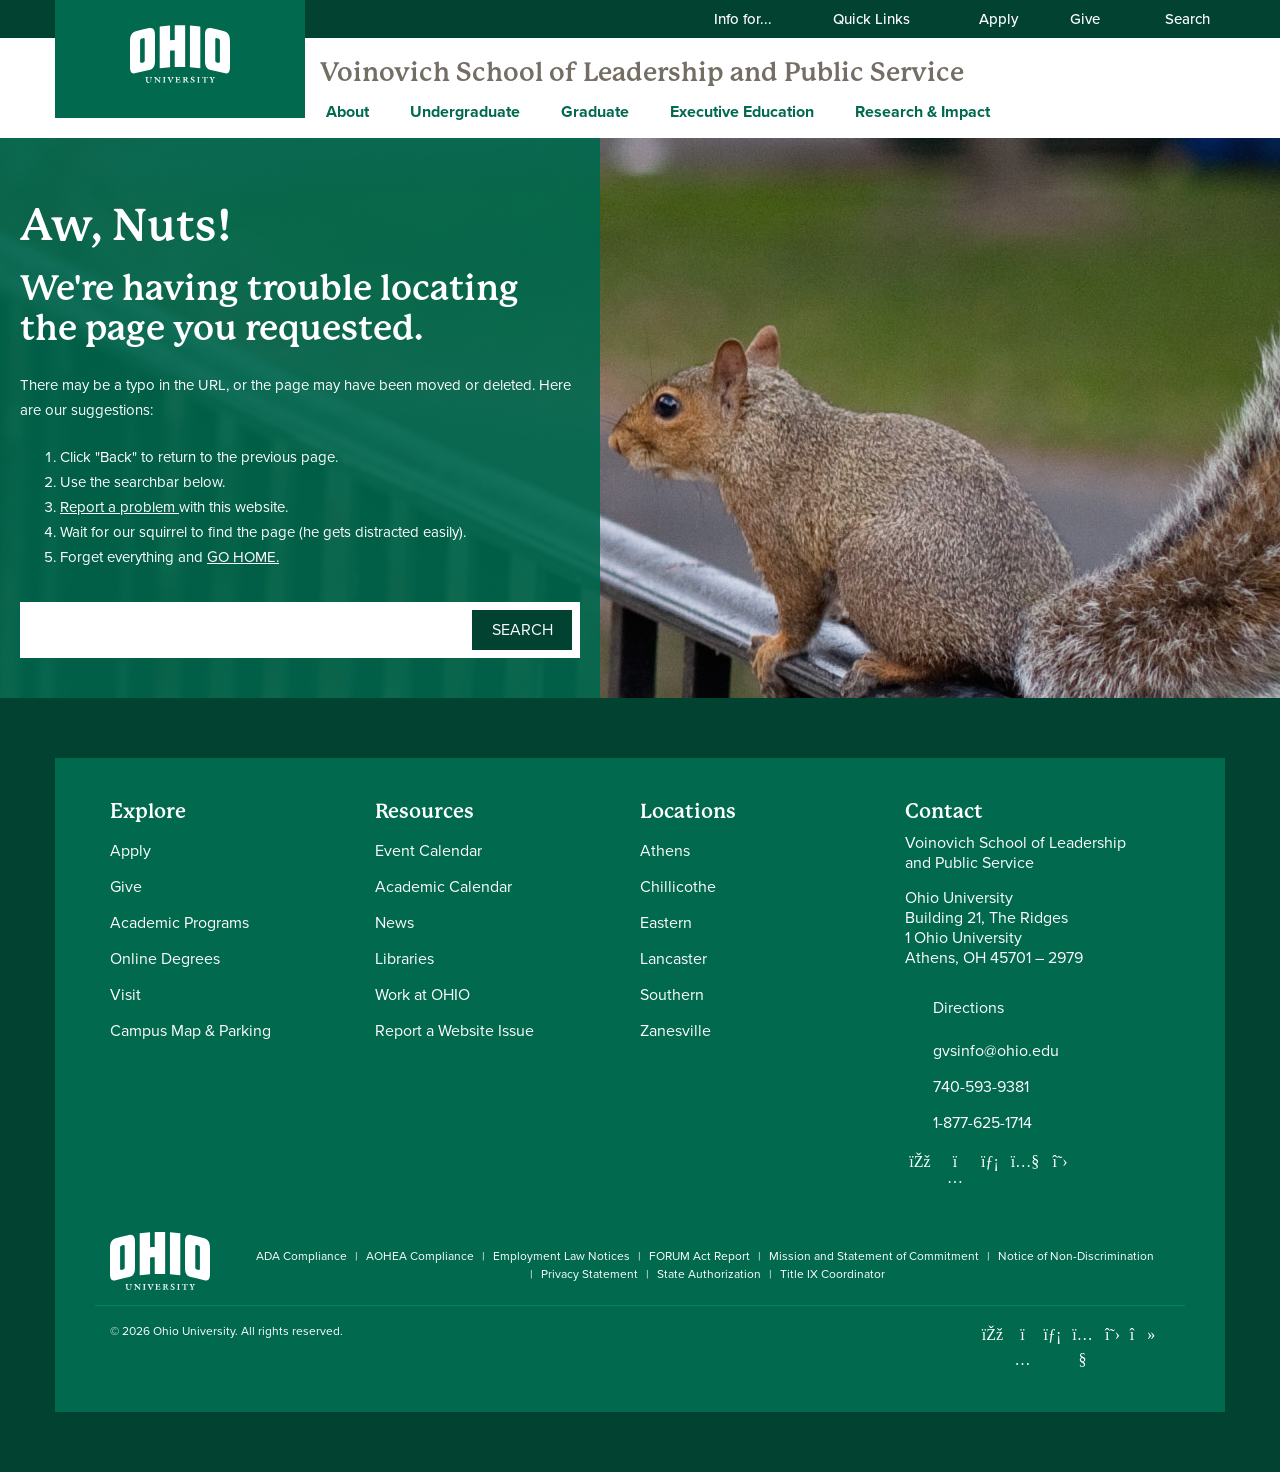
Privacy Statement (589, 1274)
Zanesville (675, 1030)
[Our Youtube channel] (1025, 1161)
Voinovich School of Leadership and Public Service (642, 72)
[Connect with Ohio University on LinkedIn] (1052, 1334)
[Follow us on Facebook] (920, 1161)
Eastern (666, 922)
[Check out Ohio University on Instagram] (1022, 1359)
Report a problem (119, 507)
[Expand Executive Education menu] (829, 111)
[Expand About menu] (384, 111)
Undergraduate (465, 111)
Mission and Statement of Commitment (874, 1256)
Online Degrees (165, 958)
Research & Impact (922, 111)
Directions (968, 1008)
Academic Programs (179, 922)
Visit (125, 994)
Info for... (755, 19)
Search (1177, 19)
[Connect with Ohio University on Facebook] (992, 1334)
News (394, 922)
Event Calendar (428, 850)
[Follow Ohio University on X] (1112, 1334)
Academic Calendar (443, 886)
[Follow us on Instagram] (955, 1177)
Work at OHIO (422, 994)
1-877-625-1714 (982, 1123)
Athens (665, 850)
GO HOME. (243, 557)
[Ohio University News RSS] (1172, 1334)
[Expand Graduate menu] (644, 111)
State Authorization (709, 1274)
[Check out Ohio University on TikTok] (1142, 1334)
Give (1085, 19)
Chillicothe (678, 886)
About (347, 111)
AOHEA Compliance (420, 1256)
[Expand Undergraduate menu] (535, 111)
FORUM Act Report (699, 1256)
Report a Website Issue (454, 1030)
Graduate (595, 111)
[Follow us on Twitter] (1060, 1161)
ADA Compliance (301, 1256)
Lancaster (673, 958)
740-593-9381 (981, 1087)
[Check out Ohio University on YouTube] (1082, 1346)
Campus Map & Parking (190, 1030)
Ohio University (194, 1331)
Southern (672, 994)
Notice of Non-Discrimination (1076, 1256)
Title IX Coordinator (832, 1274)
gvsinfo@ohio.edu (996, 1051)
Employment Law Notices (561, 1256)
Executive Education (742, 111)
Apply (998, 19)
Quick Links (884, 19)
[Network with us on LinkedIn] (990, 1161)
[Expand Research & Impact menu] (1005, 111)
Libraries (404, 958)
